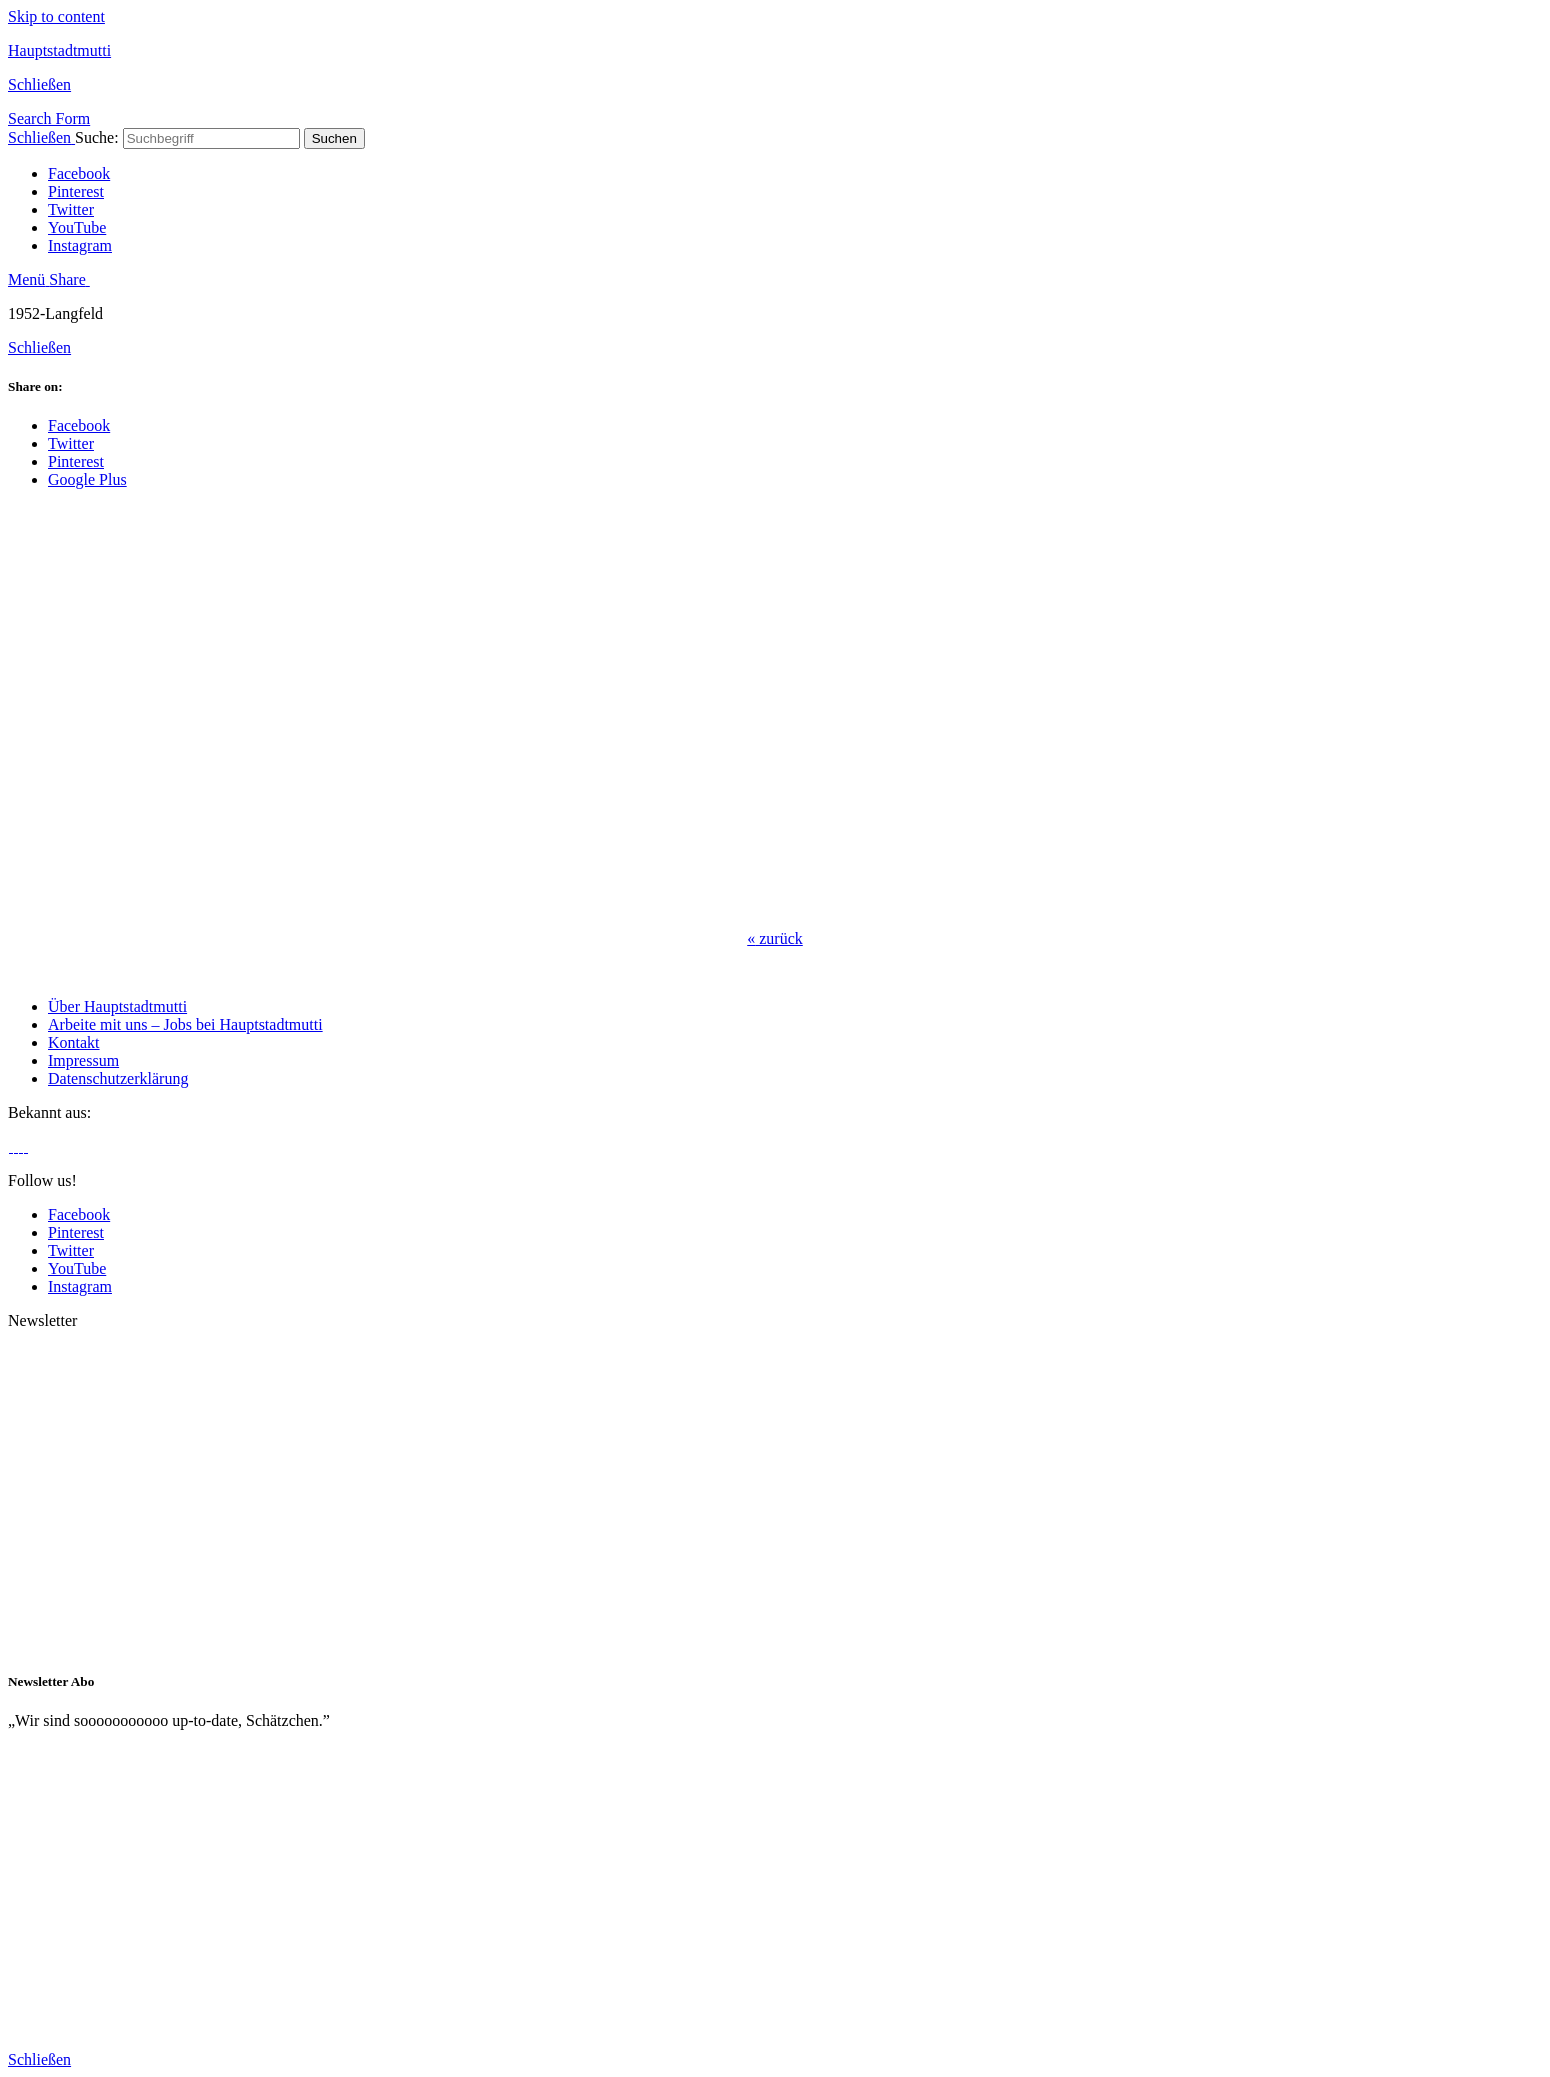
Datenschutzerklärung (118, 1078)
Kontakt (74, 1042)
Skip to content (56, 16)
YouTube (77, 227)
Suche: (97, 137)
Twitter (71, 209)
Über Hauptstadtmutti (117, 1006)
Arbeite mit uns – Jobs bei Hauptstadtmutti (185, 1024)
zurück (775, 938)
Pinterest (76, 191)
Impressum (83, 1060)
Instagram (80, 245)
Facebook (79, 173)
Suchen (334, 138)
